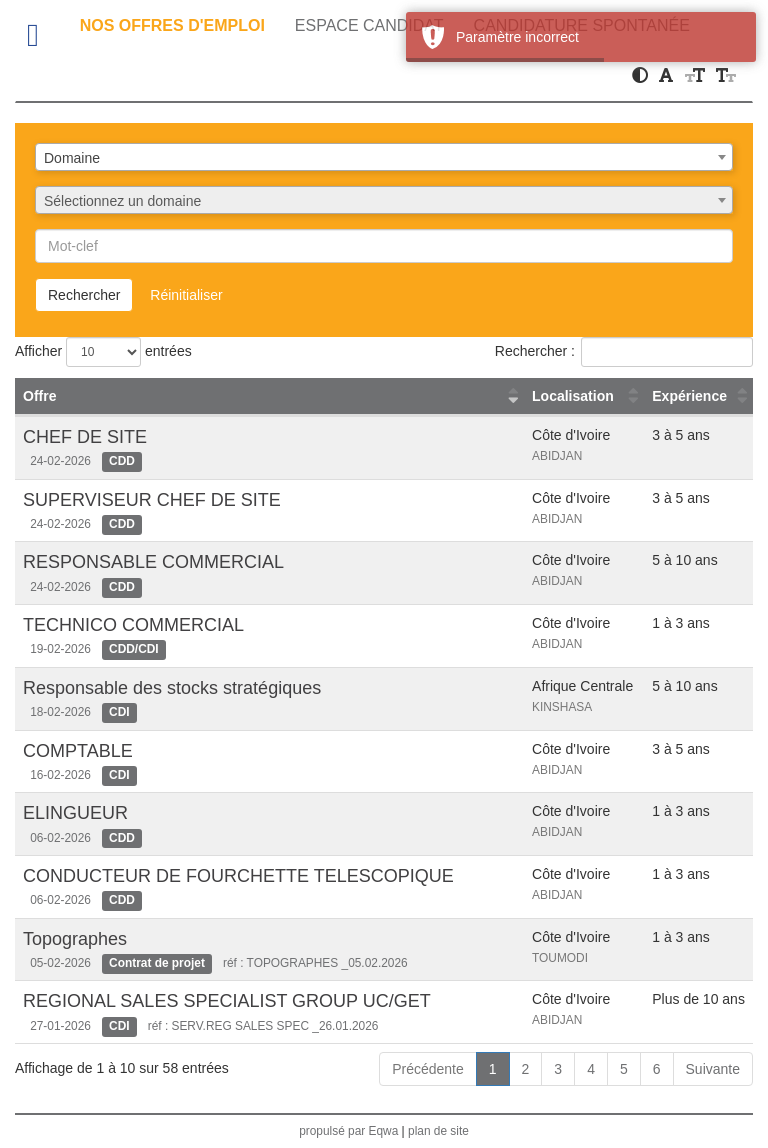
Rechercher (84, 295)
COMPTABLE (78, 751)
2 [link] (526, 1069)
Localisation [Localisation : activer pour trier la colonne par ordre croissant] (573, 396)
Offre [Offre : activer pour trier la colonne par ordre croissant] (39, 396)
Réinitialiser (186, 295)
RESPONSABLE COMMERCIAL (153, 562)
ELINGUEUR (75, 813)
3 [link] (558, 1069)
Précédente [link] (428, 1069)
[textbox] (384, 201)
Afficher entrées (103, 352)
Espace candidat (369, 25)
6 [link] (657, 1069)
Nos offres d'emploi (172, 25)
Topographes (75, 939)
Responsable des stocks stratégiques (172, 688)
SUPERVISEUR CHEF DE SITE (152, 500)
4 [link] (591, 1069)
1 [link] (493, 1069)
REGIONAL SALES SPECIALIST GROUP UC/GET (227, 1001)
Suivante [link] (713, 1069)
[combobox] (384, 157)
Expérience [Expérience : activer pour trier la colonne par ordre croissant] (689, 396)
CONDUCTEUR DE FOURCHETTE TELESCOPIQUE (238, 876)
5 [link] (624, 1069)
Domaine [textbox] (72, 158)
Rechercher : (624, 352)
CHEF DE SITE (85, 437)
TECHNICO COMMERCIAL (133, 625)
